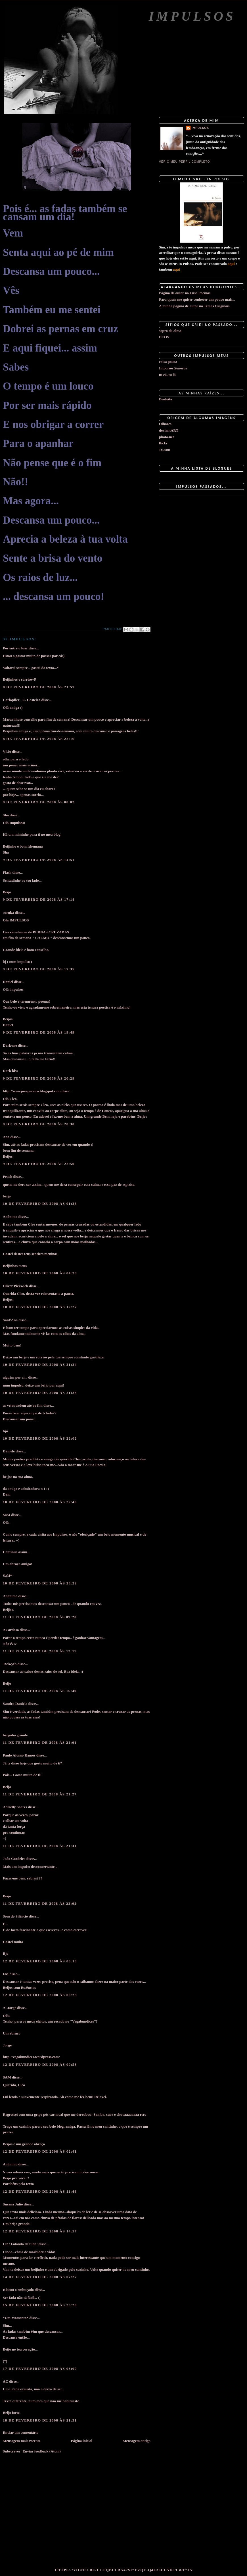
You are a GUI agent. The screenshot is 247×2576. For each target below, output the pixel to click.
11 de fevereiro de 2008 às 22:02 (40, 1903)
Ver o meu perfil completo (184, 161)
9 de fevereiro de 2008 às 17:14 (39, 899)
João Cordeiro (14, 1858)
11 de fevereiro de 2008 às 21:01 (40, 1742)
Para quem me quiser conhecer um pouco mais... (197, 299)
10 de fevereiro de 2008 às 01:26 (40, 1203)
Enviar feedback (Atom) (41, 2451)
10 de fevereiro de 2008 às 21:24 (40, 1364)
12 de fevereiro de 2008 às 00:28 (40, 1995)
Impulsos (192, 16)
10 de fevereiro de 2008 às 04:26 (40, 1273)
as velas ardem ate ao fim (23, 1405)
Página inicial (81, 2441)
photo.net (166, 437)
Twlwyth (9, 1664)
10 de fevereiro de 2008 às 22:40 (40, 1502)
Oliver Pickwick (15, 1286)
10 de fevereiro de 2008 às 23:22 (40, 1583)
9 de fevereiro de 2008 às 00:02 (39, 802)
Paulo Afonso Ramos (19, 1755)
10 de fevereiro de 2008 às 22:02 (40, 1438)
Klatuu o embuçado (18, 2290)
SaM (6, 1515)
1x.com (164, 450)
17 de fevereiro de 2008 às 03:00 (40, 2368)
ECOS (164, 337)
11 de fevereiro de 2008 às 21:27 (40, 1794)
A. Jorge (9, 2008)
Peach (7, 1176)
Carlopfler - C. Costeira (21, 700)
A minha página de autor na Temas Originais (194, 306)
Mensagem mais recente (22, 2441)
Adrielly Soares (15, 1807)
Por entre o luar (15, 648)
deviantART (168, 430)
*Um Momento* (15, 2318)
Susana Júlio (13, 2204)
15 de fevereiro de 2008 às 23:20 (40, 2305)
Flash (7, 872)
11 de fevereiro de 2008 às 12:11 (39, 1651)
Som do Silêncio (15, 1916)
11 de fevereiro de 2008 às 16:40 (40, 1691)
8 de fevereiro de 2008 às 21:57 (39, 687)
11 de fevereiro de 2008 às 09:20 (40, 1617)
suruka (8, 912)
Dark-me (10, 1045)
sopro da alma (170, 331)
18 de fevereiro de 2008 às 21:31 (40, 2420)
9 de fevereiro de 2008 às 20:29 (39, 1078)
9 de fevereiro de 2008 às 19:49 (39, 1032)
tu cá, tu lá (167, 375)
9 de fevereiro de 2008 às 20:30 (39, 1124)
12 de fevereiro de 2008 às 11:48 (40, 2191)
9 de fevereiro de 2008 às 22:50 (39, 1164)
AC (5, 2381)
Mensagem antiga (136, 2441)
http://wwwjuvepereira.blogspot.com (31, 1091)
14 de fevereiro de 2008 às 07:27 (40, 2277)
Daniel (8, 982)
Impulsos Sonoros (173, 368)
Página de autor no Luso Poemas (184, 293)
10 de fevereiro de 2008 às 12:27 (40, 1307)
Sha (6, 815)
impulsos (200, 127)
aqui (231, 264)
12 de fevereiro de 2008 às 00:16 (40, 1961)
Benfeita (165, 399)
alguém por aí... (15, 1377)
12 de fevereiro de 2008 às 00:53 (40, 2064)
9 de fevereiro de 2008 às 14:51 (39, 860)
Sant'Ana (10, 1320)
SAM (7, 2077)
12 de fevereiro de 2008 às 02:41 (40, 2151)
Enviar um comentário (20, 2432)
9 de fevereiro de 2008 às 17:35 (39, 969)
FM (6, 1974)
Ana (6, 1137)
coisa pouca (168, 361)
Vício (7, 751)
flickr (163, 443)
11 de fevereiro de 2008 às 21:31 (40, 1846)
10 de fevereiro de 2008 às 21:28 (40, 1393)
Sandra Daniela (15, 1703)
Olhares (165, 424)
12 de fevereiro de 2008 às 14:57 (40, 2231)
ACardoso (11, 1630)
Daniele (9, 1451)
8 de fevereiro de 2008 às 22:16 (39, 739)
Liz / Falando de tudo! (20, 2244)
